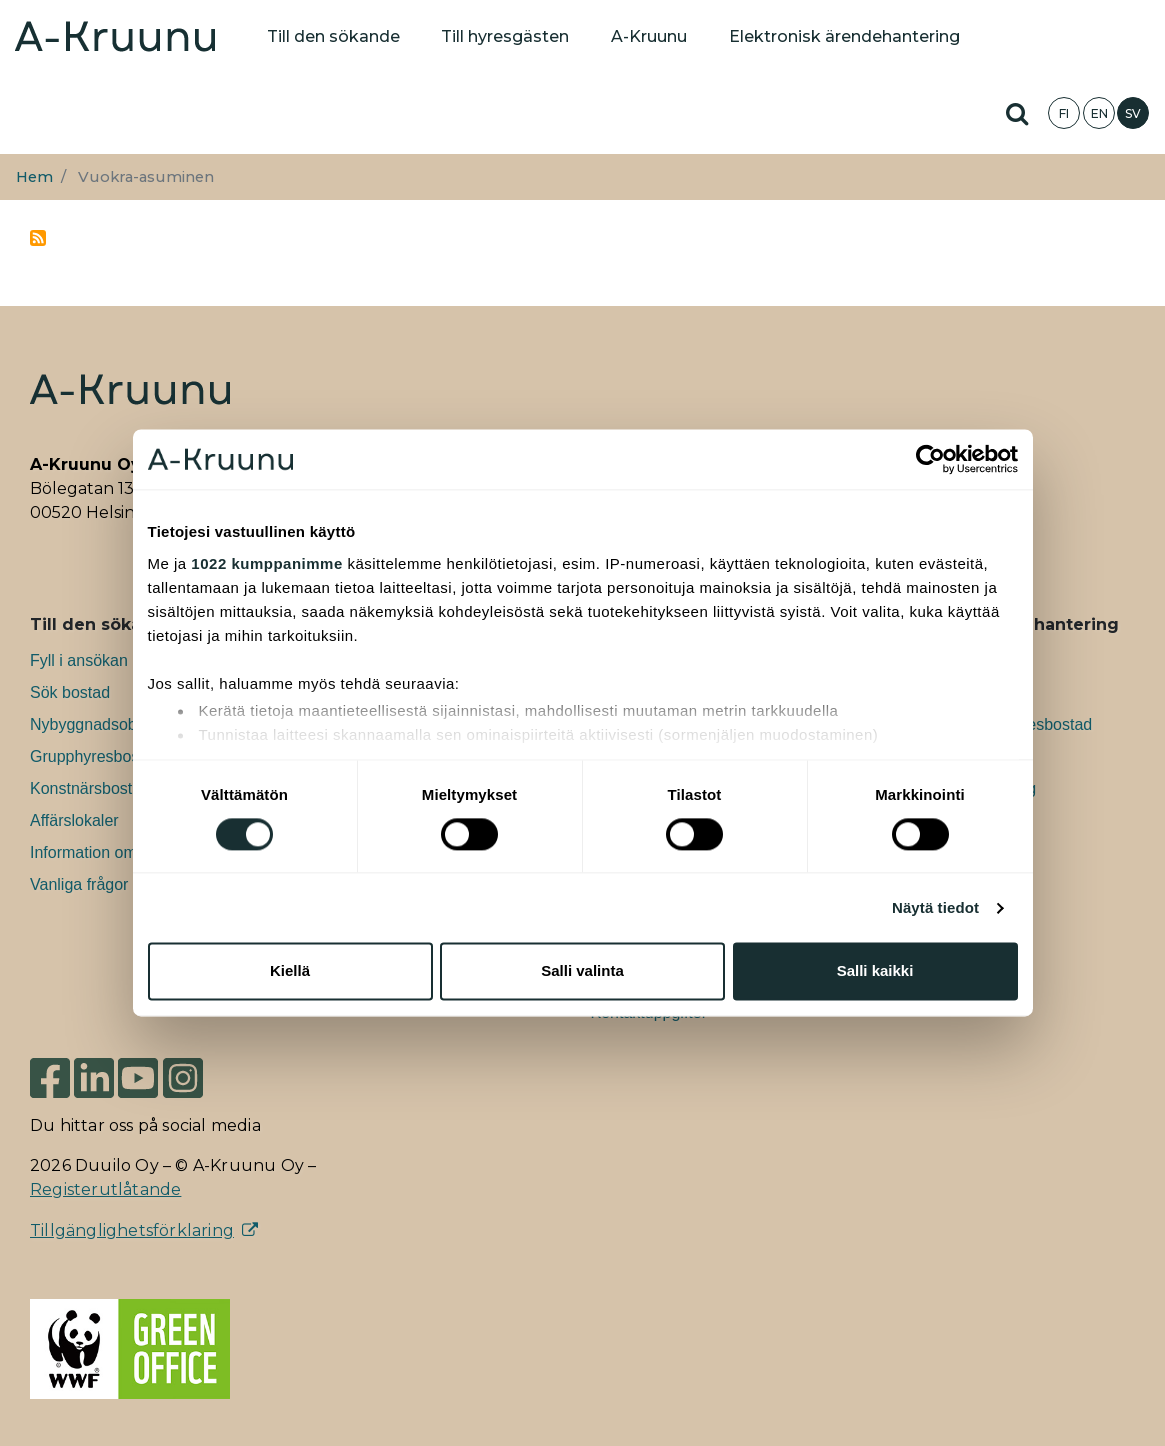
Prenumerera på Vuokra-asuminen (38, 238)
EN (1099, 113)
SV (1133, 113)
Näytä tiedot (935, 907)
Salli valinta (582, 971)
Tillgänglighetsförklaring (132, 1230)
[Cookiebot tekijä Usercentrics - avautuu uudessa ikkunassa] (930, 459)
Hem (34, 177)
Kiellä (290, 971)
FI (1064, 113)
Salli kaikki (875, 971)
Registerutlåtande (105, 1189)
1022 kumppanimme (266, 563)
